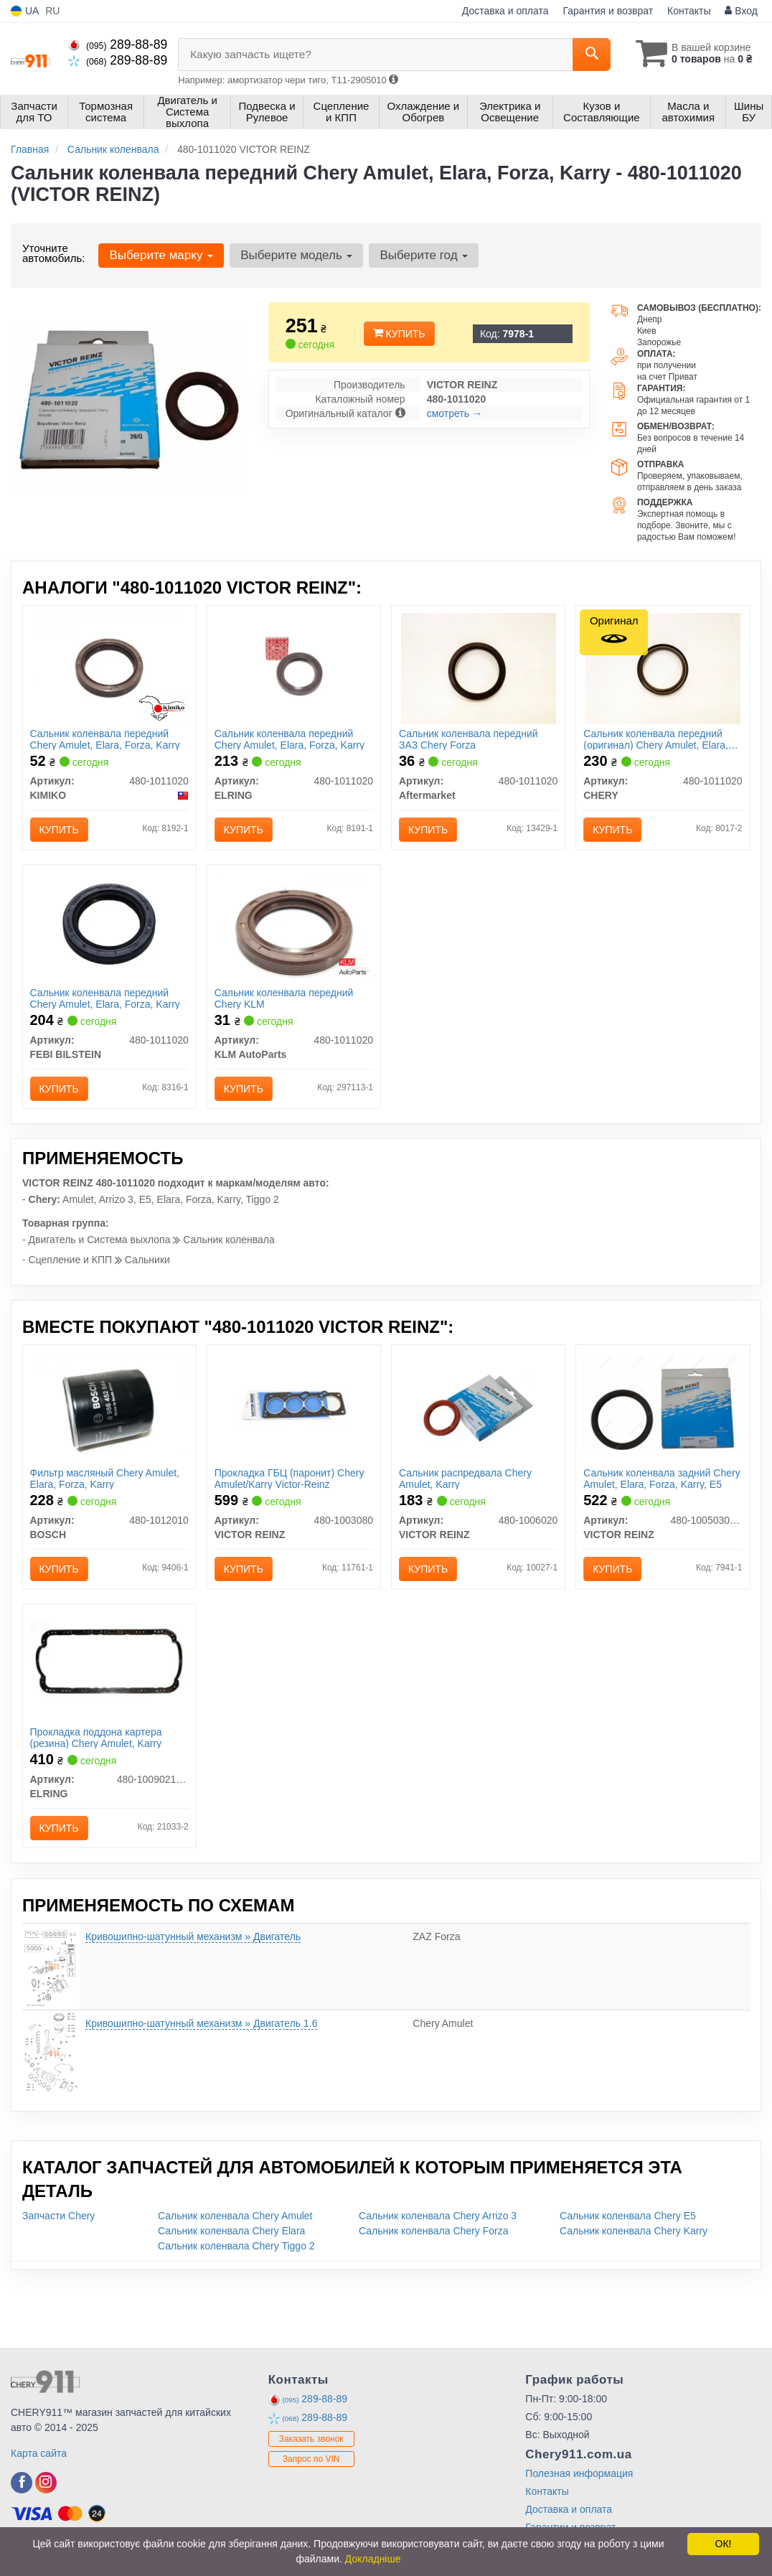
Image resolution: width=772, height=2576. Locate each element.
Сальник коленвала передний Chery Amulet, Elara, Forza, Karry (105, 739)
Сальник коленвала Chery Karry (633, 2231)
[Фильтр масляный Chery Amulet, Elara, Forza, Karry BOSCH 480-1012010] (109, 1407)
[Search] (592, 54)
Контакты (688, 11)
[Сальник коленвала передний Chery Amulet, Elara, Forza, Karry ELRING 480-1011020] (294, 667)
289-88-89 (117, 44)
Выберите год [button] (424, 255)
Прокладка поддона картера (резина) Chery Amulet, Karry (96, 1737)
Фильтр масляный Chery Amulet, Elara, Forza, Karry (105, 1478)
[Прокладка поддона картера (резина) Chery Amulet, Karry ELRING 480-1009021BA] (109, 1659)
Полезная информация (579, 2473)
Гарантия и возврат (607, 11)
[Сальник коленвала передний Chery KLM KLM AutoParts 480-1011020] (293, 927)
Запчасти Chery (58, 2215)
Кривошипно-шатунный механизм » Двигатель (193, 1936)
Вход (741, 11)
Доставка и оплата (505, 11)
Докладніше (373, 2559)
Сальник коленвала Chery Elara (231, 2231)
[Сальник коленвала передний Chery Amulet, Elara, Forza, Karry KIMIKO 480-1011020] (109, 668)
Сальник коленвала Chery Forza (433, 2231)
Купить (399, 333)
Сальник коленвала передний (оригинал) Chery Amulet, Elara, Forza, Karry (655, 739)
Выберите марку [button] (161, 255)
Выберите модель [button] (296, 255)
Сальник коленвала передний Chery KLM (284, 998)
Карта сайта (39, 2453)
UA (25, 11)
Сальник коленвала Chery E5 (628, 2215)
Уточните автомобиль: (53, 253)
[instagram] (46, 2482)
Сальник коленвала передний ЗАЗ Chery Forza (468, 739)
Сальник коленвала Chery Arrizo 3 (438, 2215)
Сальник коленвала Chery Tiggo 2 (236, 2246)
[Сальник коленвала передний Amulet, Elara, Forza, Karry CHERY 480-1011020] (662, 668)
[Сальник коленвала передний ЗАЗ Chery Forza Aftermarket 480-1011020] (478, 668)
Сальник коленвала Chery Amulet (235, 2215)
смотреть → (454, 413)
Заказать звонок (311, 2439)
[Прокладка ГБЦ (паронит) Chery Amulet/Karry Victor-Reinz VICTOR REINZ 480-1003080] (294, 1406)
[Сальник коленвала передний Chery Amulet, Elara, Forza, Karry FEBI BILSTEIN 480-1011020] (109, 923)
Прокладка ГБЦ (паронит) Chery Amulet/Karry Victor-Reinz (289, 1478)
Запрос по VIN (311, 2459)
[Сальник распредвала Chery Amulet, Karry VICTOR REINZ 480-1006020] (478, 1407)
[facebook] (21, 2482)
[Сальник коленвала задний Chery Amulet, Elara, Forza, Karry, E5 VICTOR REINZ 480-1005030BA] (662, 1400)
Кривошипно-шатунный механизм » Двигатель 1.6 (201, 2023)
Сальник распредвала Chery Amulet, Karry (465, 1478)
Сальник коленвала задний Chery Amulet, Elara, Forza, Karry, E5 (661, 1478)
